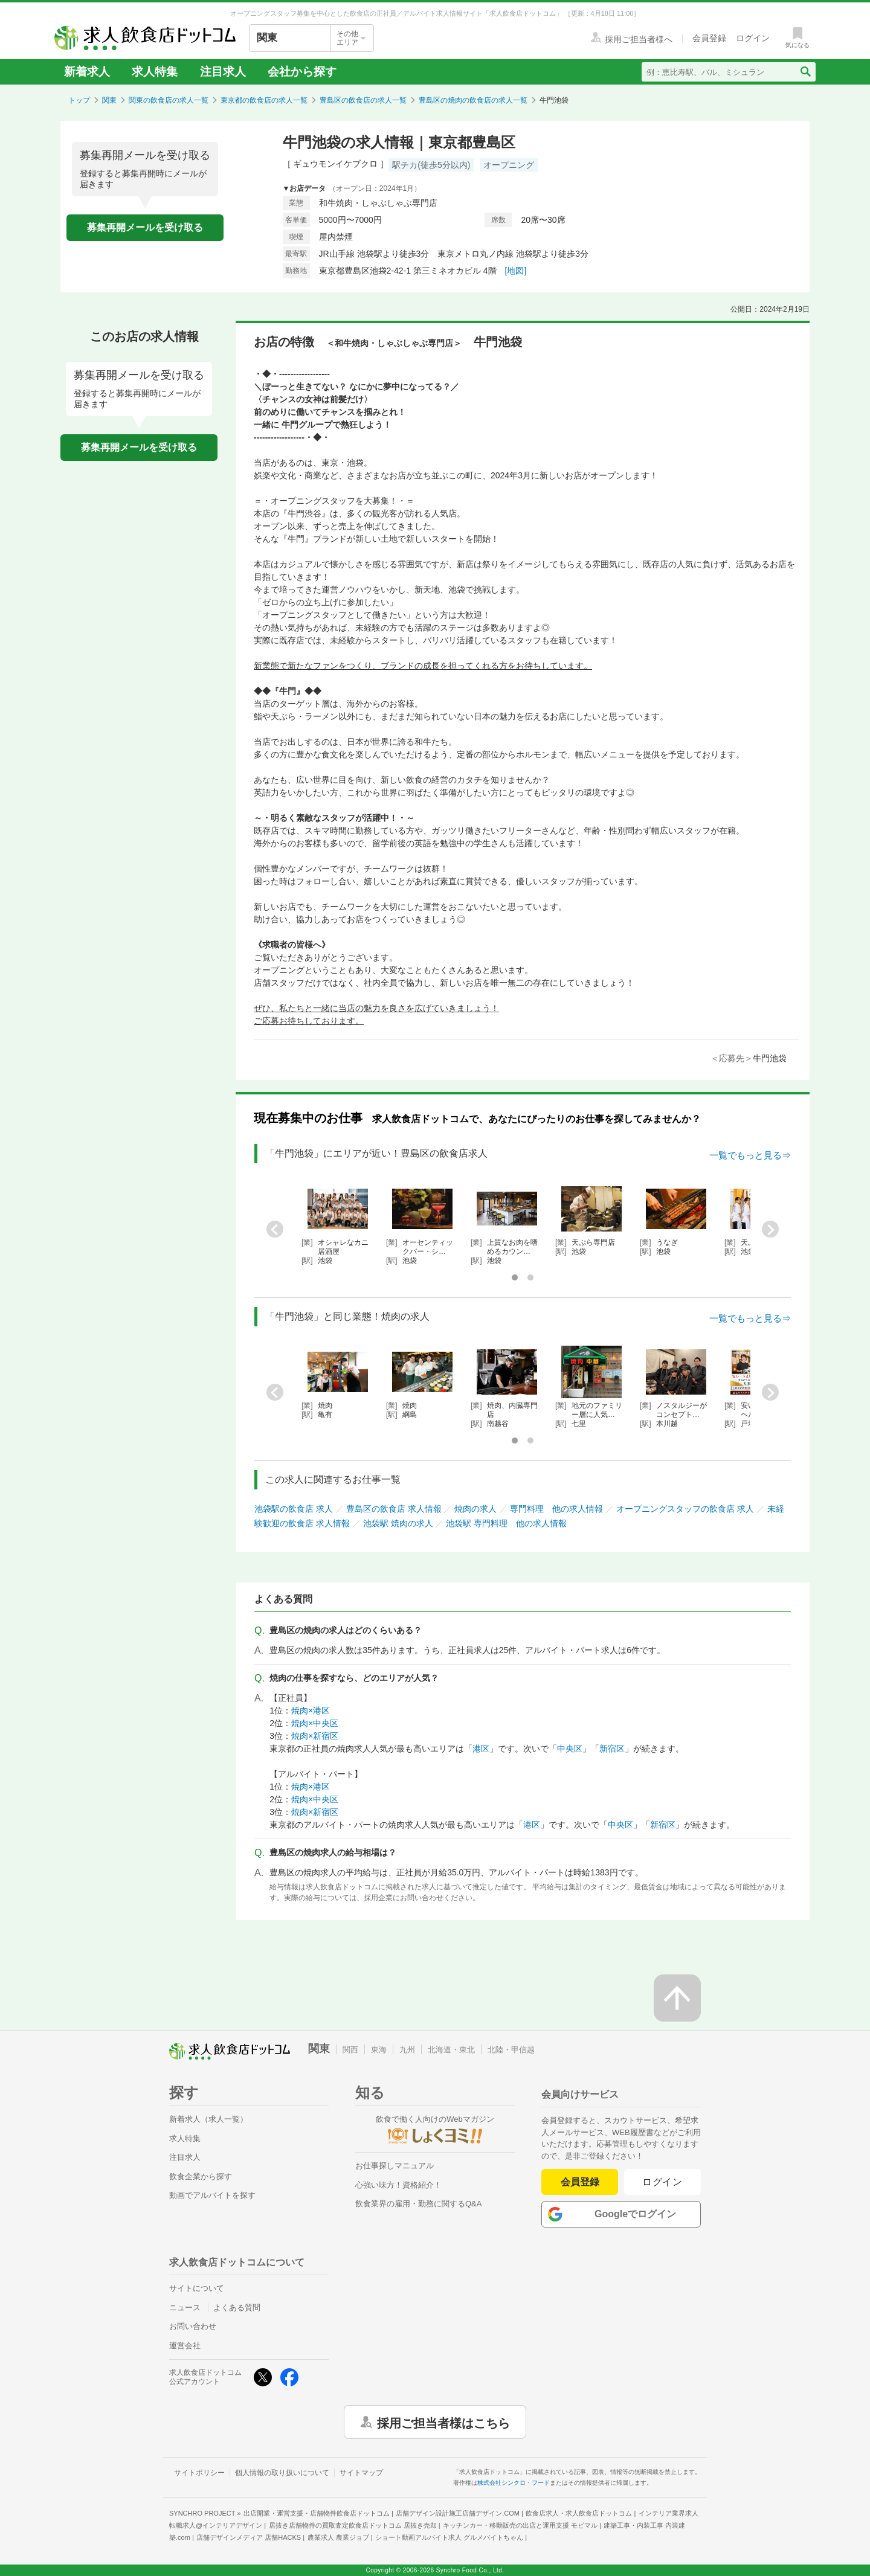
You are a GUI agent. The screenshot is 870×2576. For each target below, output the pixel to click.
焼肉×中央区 (314, 1723)
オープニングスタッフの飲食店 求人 (685, 1509)
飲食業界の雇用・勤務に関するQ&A (418, 2203)
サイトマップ (361, 2472)
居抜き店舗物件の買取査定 (353, 2525)
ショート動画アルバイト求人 (449, 2537)
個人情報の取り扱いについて (282, 2472)
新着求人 (87, 71)
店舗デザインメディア (248, 2537)
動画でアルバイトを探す (212, 2195)
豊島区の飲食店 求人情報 (394, 1509)
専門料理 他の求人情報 (556, 1509)
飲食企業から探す (200, 2176)
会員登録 (580, 2182)
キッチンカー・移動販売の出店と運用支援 (520, 2525)
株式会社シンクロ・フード (513, 2482)
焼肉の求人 (475, 1509)
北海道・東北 (451, 2049)
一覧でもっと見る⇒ (750, 1155)
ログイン (662, 2182)
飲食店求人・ (579, 2513)
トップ (79, 100)
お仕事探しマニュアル (394, 2165)
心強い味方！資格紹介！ (398, 2184)
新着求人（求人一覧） (208, 2119)
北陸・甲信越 (511, 2049)
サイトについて (196, 2288)
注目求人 (223, 71)
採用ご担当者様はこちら (443, 2422)
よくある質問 (236, 2307)
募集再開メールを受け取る (145, 227)
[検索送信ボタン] (805, 71)
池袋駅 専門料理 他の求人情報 (506, 1523)
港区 (480, 1748)
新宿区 (612, 1748)
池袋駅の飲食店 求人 (293, 1509)
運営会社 (185, 2345)
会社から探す (302, 71)
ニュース (185, 2307)
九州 (407, 2049)
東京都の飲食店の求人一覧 (264, 100)
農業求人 (338, 2537)
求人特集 (155, 71)
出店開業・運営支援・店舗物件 (316, 2513)
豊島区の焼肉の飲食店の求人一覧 (473, 100)
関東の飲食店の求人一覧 (168, 100)
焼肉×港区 (310, 1710)
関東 (109, 100)
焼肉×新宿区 (314, 1736)
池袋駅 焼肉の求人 (398, 1523)
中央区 (569, 1748)
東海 (379, 2049)
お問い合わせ (192, 2326)
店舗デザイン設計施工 (458, 2513)
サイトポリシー (199, 2472)
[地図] (516, 270)
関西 (350, 2049)
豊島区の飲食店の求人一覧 (363, 100)
